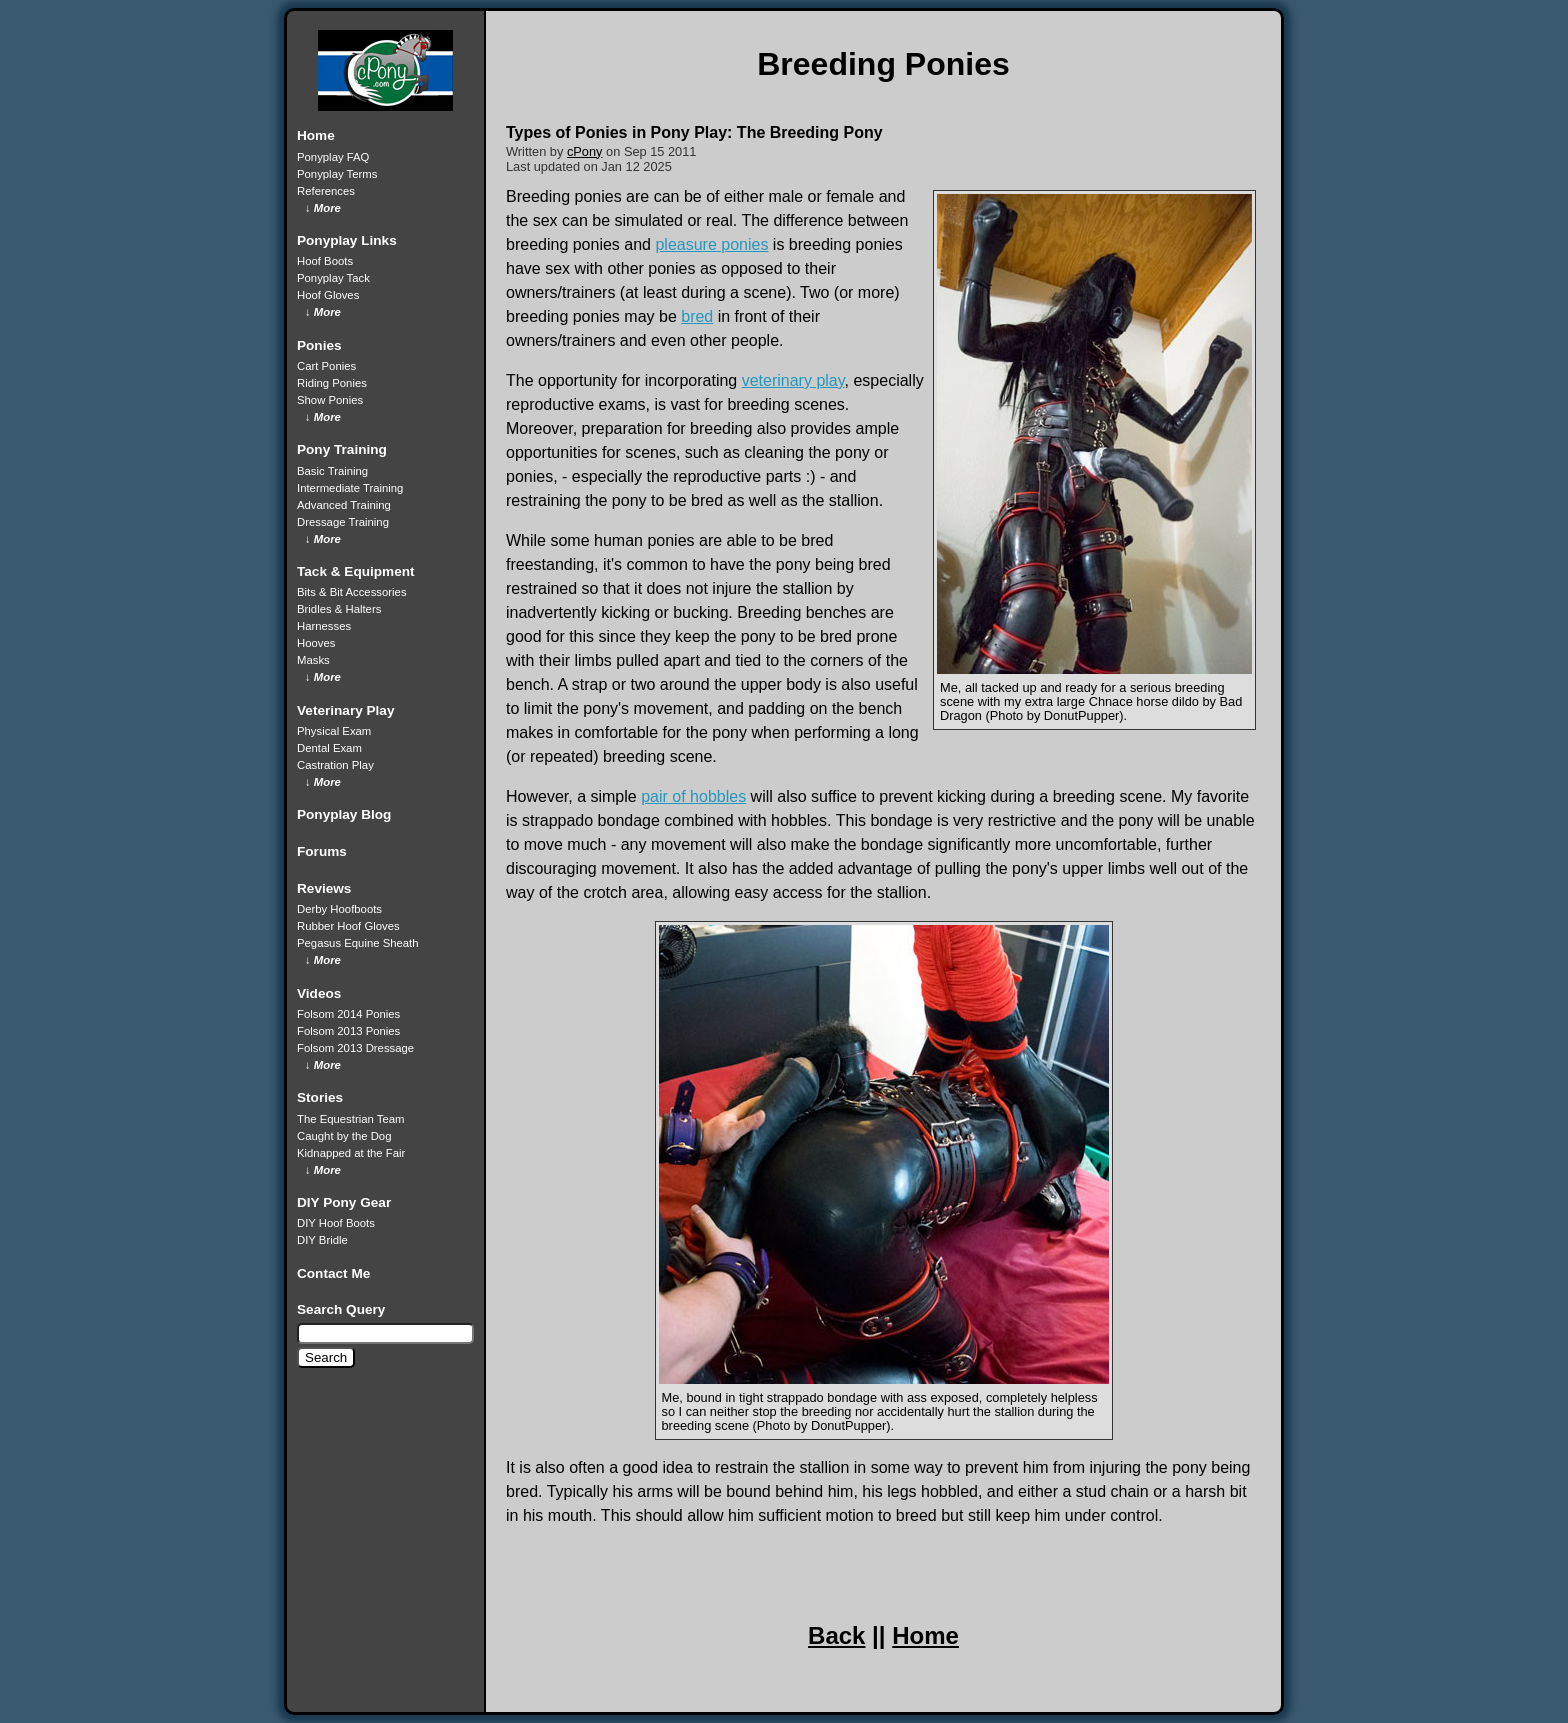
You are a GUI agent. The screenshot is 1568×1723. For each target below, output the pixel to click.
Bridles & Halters (339, 609)
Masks (313, 660)
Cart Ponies (326, 366)
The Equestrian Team (350, 1119)
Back (836, 1635)
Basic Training (332, 471)
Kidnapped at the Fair (351, 1153)
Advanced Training (344, 505)
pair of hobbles (693, 796)
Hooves (316, 643)
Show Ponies (330, 400)
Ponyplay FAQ (333, 157)
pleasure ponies (711, 244)
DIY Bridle (322, 1240)
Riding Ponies (332, 383)
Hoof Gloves (328, 295)
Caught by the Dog (344, 1136)
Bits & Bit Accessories (352, 592)
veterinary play (793, 380)
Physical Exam (334, 731)
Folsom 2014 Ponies (348, 1014)
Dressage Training (343, 522)
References (326, 191)
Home (925, 1635)
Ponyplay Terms (337, 174)
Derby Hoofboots (339, 909)
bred (697, 316)
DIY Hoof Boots (336, 1223)
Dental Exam (329, 748)
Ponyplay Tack (333, 278)
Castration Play (335, 765)
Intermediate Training (350, 488)
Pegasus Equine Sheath (358, 943)
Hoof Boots (325, 261)
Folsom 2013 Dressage (355, 1048)
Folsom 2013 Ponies (348, 1031)
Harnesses (324, 626)
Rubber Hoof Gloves (348, 926)
